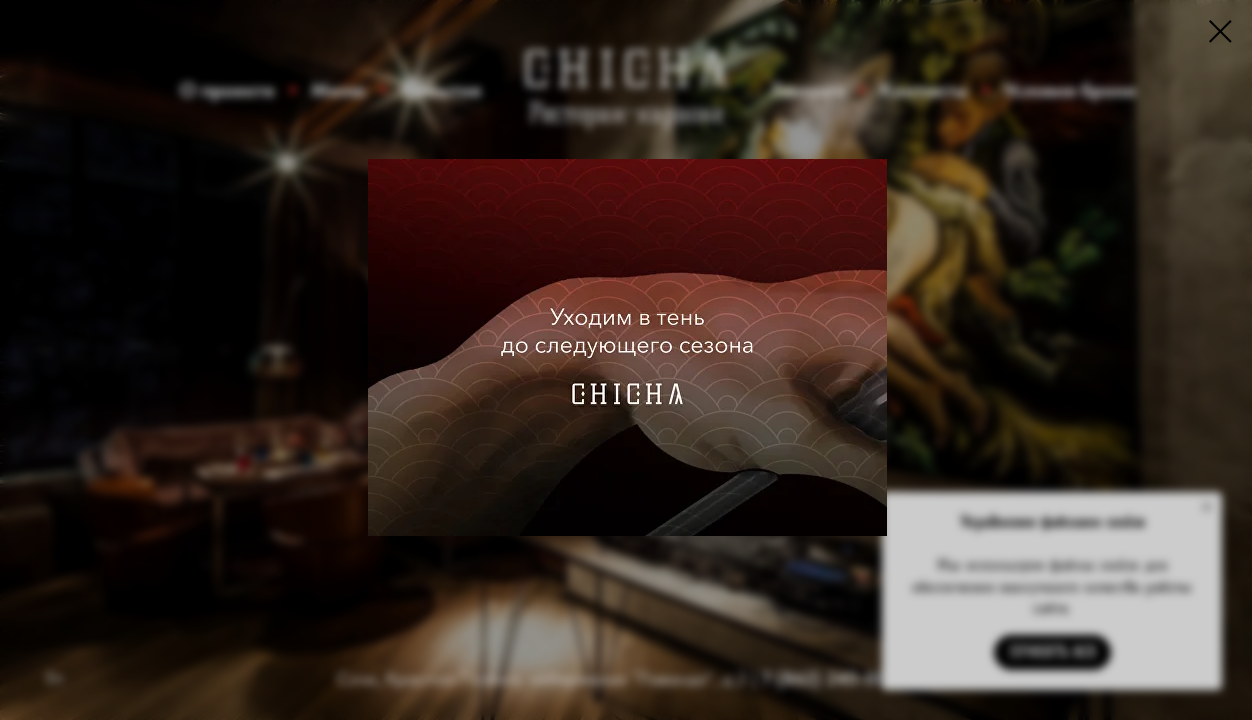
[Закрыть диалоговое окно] (1220, 31)
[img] (627, 347)
